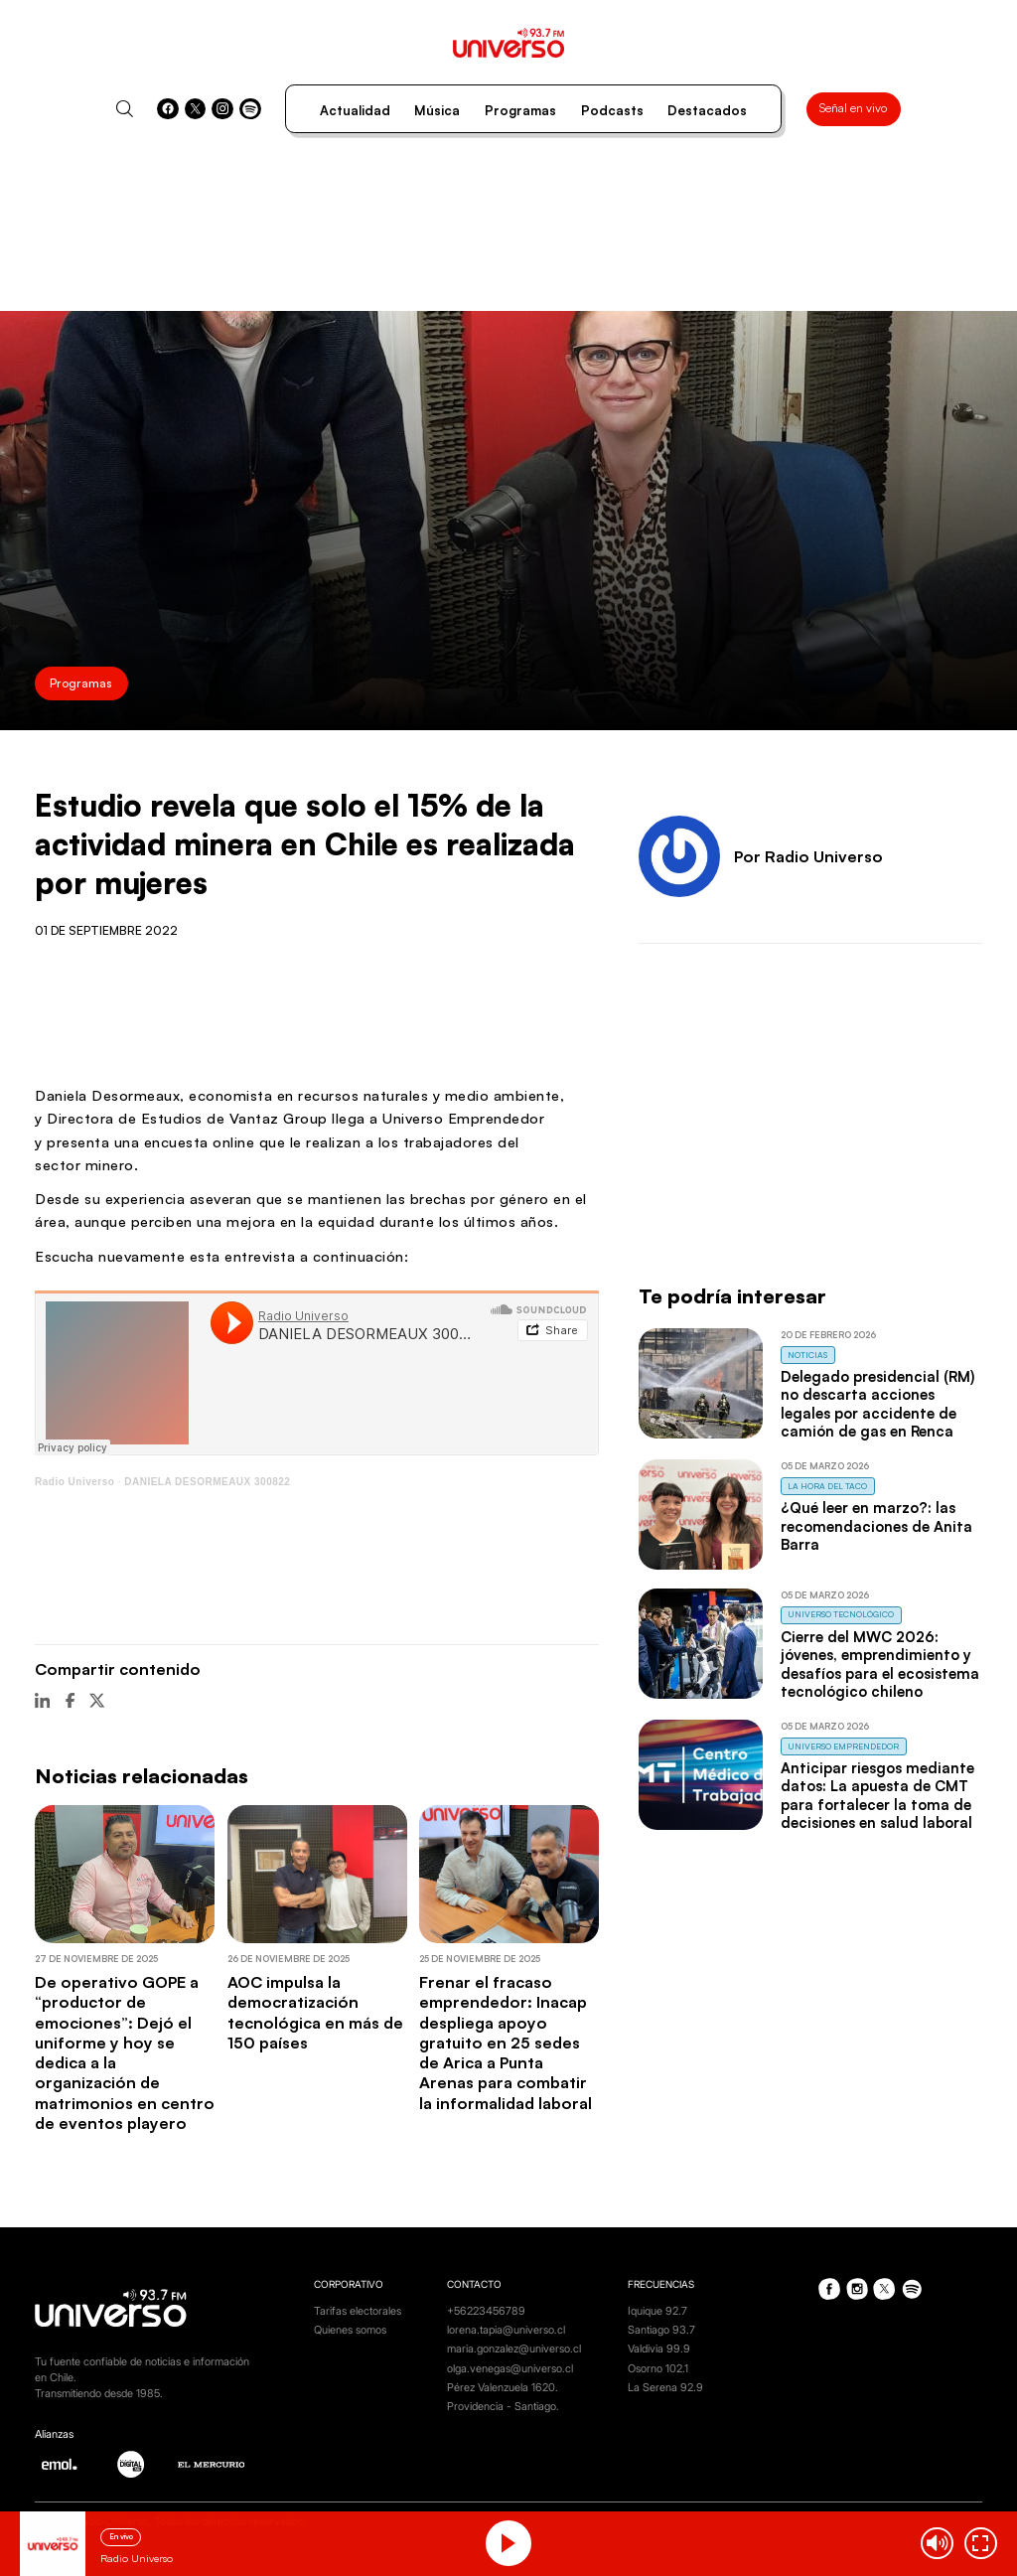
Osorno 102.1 (658, 2368)
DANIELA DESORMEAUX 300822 (207, 1481)
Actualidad (355, 110)
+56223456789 (486, 2311)
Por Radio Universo (808, 856)
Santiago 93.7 (661, 2330)
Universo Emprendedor (843, 1746)
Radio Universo (74, 1481)
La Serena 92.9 (665, 2387)
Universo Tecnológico (841, 1613)
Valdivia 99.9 (659, 2349)
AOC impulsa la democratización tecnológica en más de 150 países (315, 2012)
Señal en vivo (853, 107)
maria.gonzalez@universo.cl (514, 2349)
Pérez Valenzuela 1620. (502, 2387)
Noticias (807, 1354)
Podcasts (612, 110)
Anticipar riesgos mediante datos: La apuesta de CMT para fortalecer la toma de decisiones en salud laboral (877, 1795)
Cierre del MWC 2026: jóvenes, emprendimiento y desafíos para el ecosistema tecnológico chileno (880, 1664)
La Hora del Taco (827, 1485)
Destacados (707, 110)
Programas (520, 110)
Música (437, 110)
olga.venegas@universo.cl (510, 2368)
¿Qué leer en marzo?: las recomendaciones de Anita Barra (876, 1526)
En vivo (121, 2536)
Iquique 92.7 (657, 2311)
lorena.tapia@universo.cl (506, 2330)
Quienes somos (350, 2330)
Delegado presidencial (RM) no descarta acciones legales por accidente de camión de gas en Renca (877, 1403)
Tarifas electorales (357, 2311)
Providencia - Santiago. (503, 2406)
